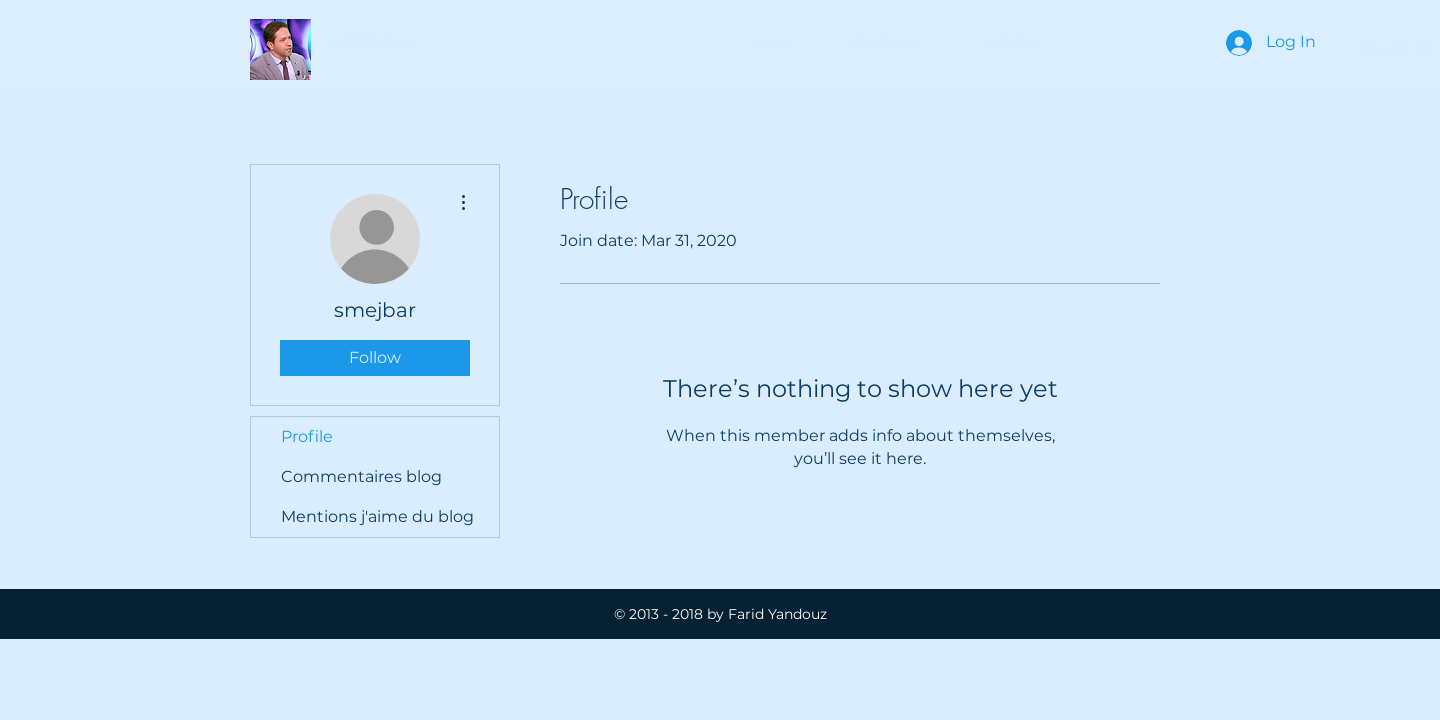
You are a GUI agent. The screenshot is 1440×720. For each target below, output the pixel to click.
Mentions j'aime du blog (377, 516)
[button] (371, 43)
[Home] (777, 43)
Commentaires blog (361, 476)
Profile (307, 436)
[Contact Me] (1401, 49)
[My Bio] (1012, 43)
